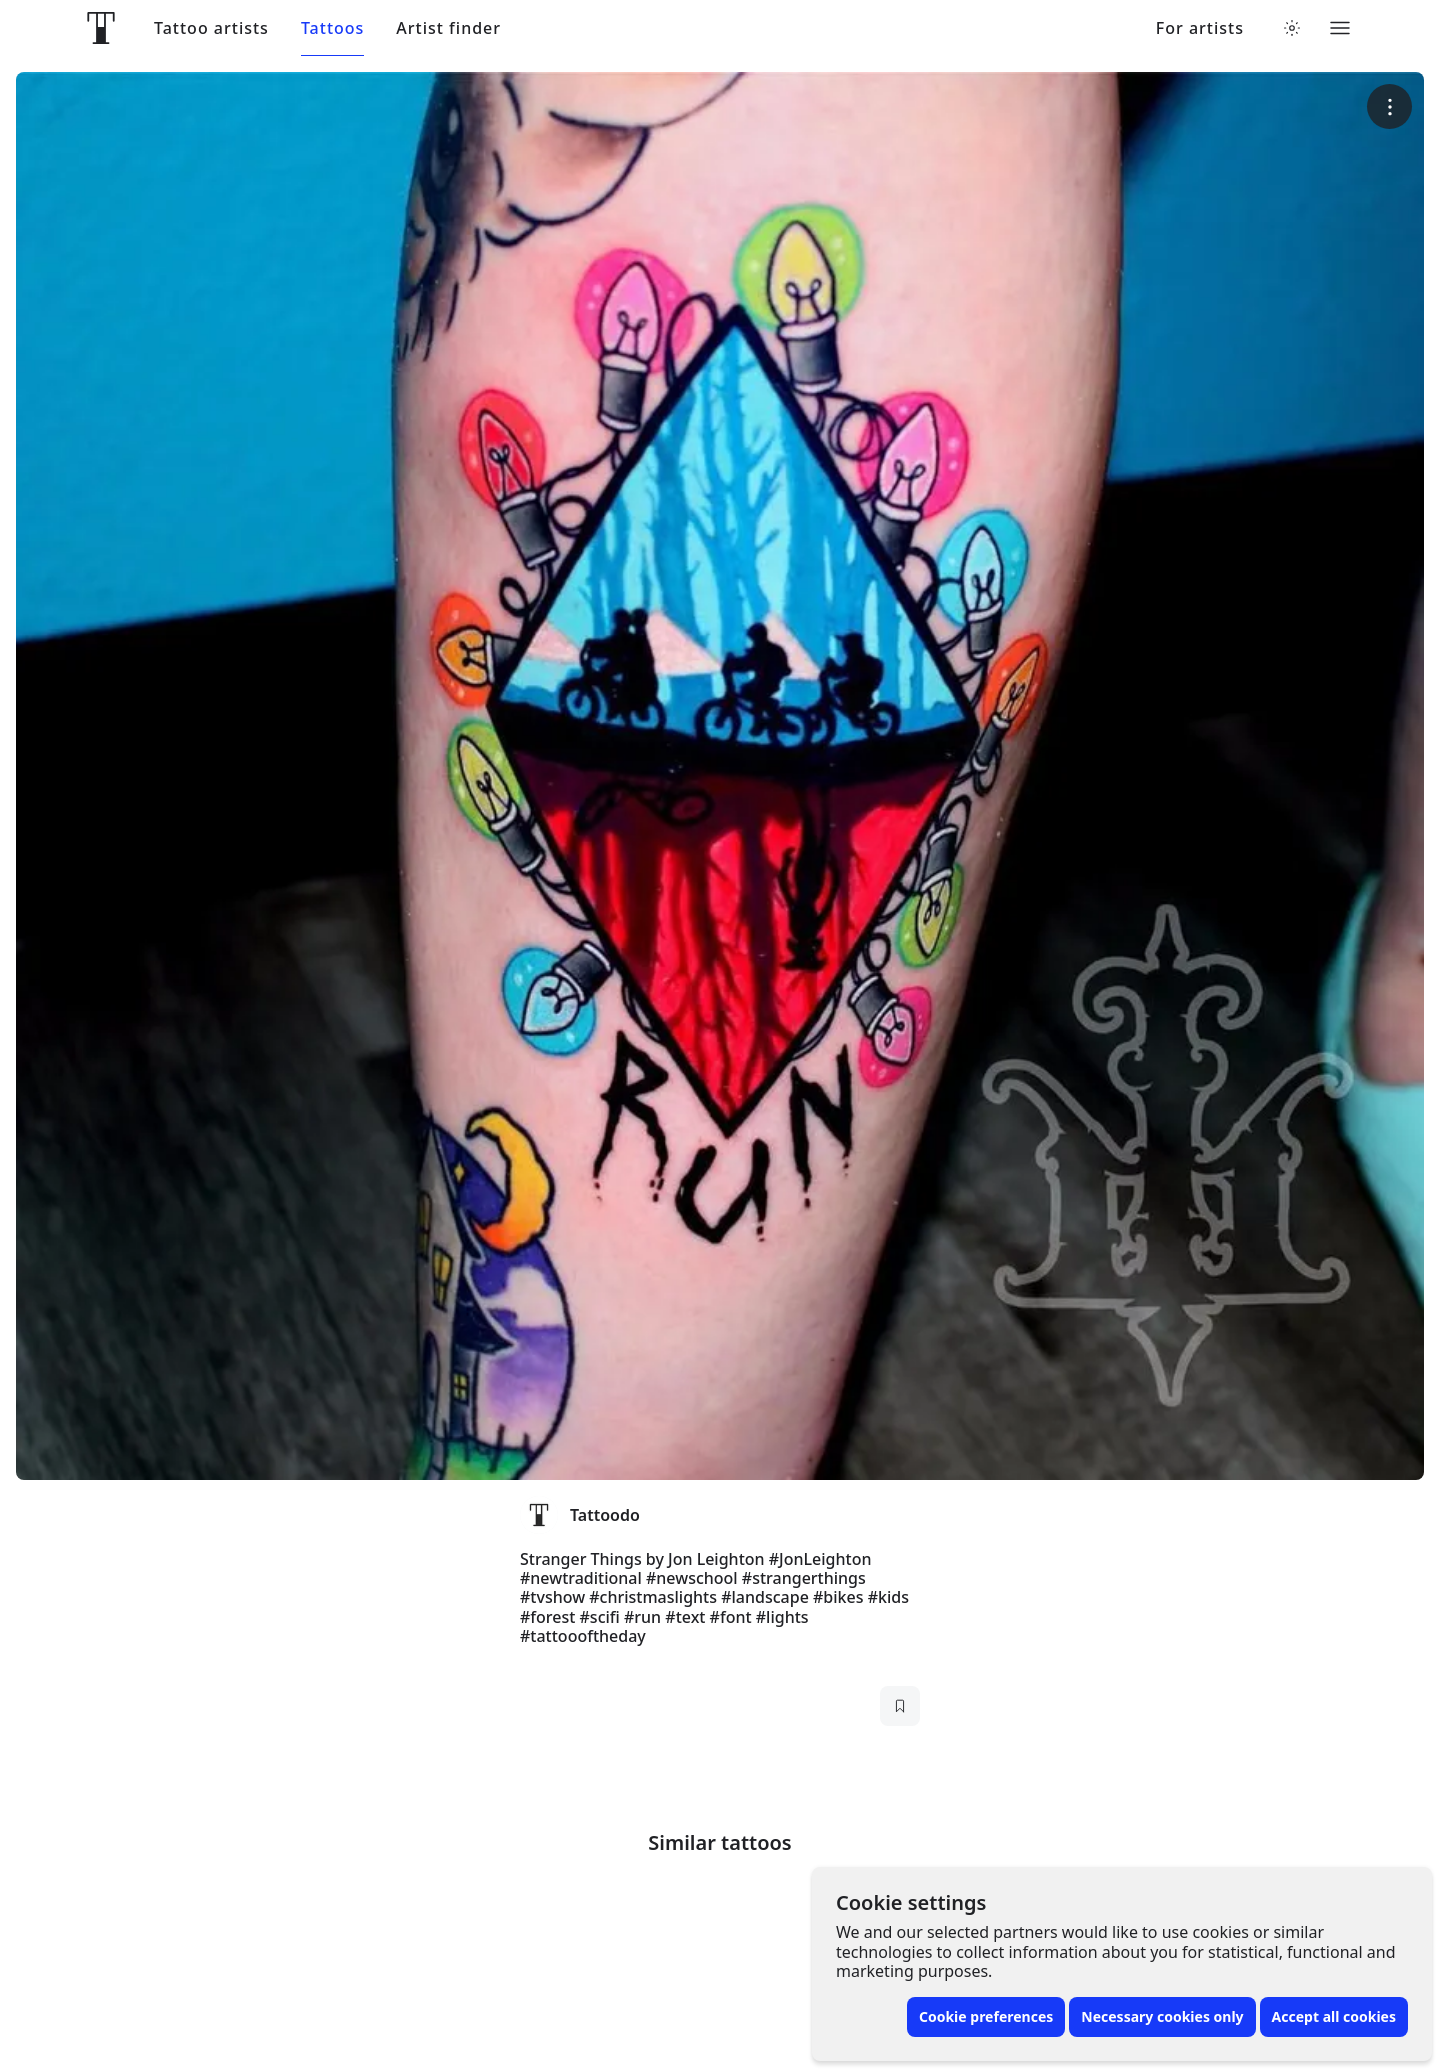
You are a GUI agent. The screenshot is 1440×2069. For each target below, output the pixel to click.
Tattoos (332, 28)
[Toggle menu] (1340, 28)
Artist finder (448, 28)
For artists (1200, 28)
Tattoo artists (211, 28)
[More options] (1389, 106)
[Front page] (101, 28)
